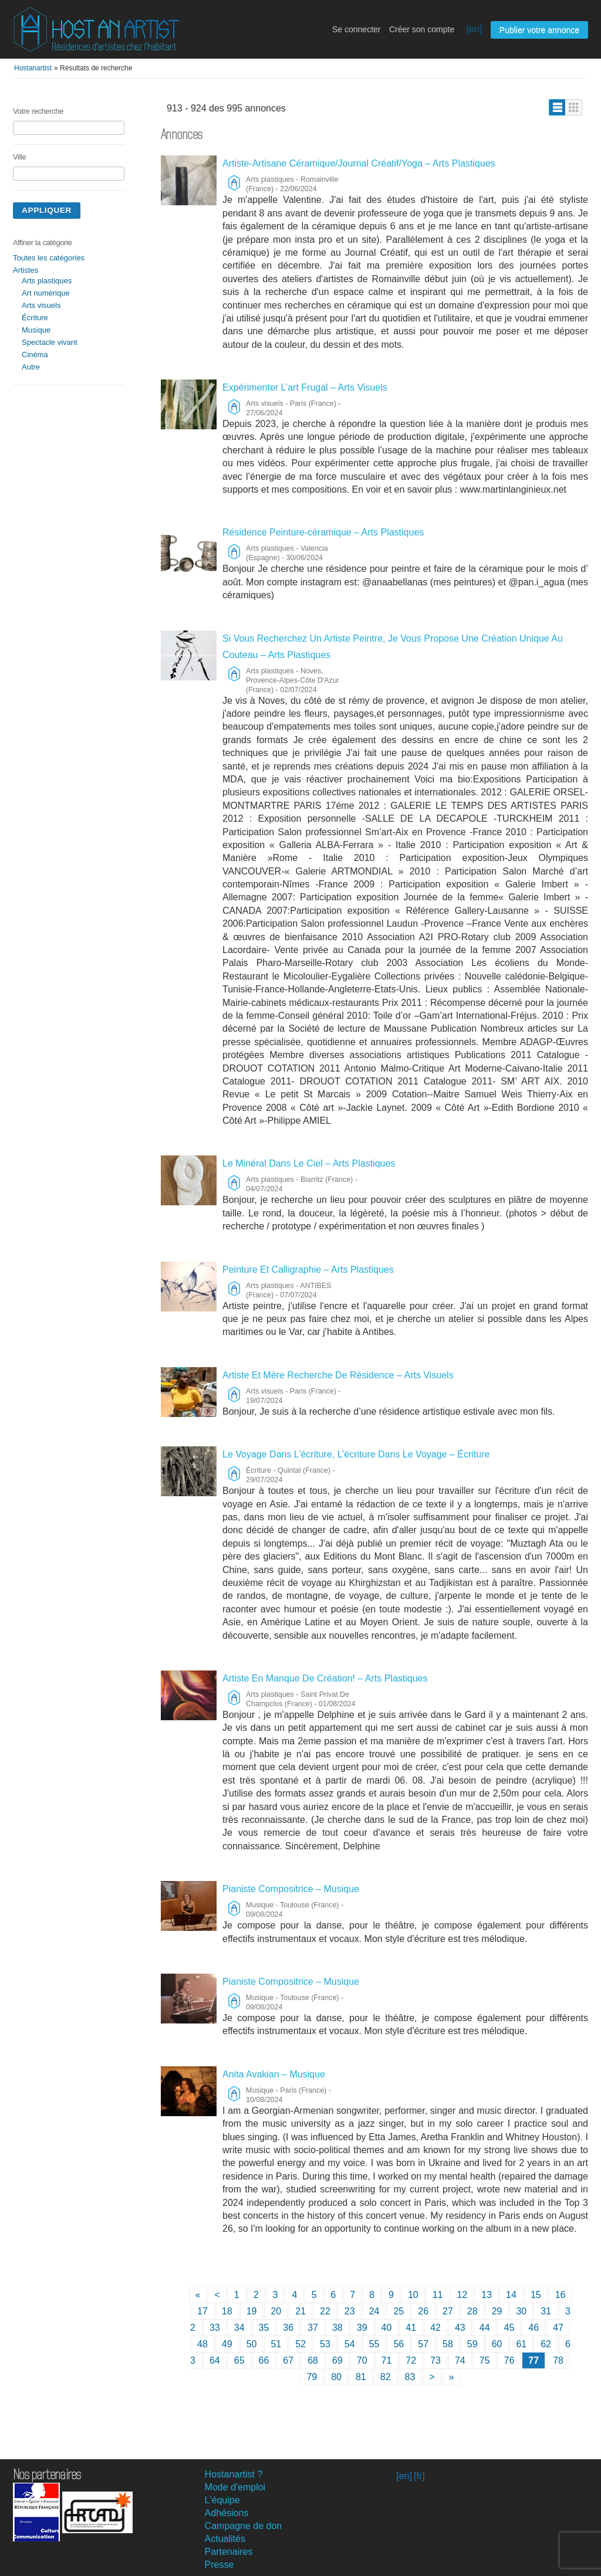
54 (350, 2344)
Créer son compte (421, 29)
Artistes (25, 270)
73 (435, 2360)
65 (239, 2360)
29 (497, 2311)
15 (536, 2295)
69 (337, 2360)
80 (336, 2377)
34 (239, 2328)
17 (202, 2311)
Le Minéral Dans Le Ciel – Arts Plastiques (308, 1163)
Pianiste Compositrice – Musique (290, 1889)
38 (337, 2328)
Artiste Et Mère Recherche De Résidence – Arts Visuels (338, 1375)
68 (313, 2360)
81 (361, 2377)
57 (423, 2344)
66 (264, 2360)
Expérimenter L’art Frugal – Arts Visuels (304, 387)
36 (288, 2328)
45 (509, 2328)
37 (313, 2328)
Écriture (35, 317)
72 (411, 2360)
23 (350, 2311)
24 (374, 2311)
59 (472, 2344)
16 (560, 2295)
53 (325, 2344)
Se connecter (356, 29)
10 (413, 2295)
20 (276, 2311)
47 (558, 2328)
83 (410, 2377)
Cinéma (35, 354)
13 (486, 2295)
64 (215, 2360)
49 (227, 2344)
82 (385, 2377)
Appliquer (47, 210)
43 (460, 2328)
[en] (474, 29)
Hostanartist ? (234, 2474)
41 (411, 2328)
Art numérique (46, 293)
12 (462, 2295)
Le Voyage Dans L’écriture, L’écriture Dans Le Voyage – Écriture (355, 1454)
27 (448, 2311)
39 (362, 2328)
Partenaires (229, 2552)
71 (386, 2360)
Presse (219, 2565)
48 (202, 2344)
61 (521, 2344)
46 (533, 2328)
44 (485, 2328)
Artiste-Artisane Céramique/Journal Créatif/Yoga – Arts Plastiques (358, 163)
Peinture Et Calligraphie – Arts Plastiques (308, 1270)
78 (558, 2360)
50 (252, 2344)
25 (398, 2311)
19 (252, 2311)
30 (521, 2311)
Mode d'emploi (235, 2487)
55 (374, 2344)
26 (423, 2311)
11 (438, 2295)
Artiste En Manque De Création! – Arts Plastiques (325, 1678)
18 (227, 2311)
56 (398, 2344)
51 (276, 2344)
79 (311, 2377)
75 (485, 2360)
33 (215, 2328)
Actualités (225, 2539)
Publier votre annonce (539, 30)
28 (472, 2311)
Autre (31, 366)
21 (300, 2311)
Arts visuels (41, 305)
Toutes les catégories (49, 257)
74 (460, 2360)
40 (386, 2328)
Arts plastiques (47, 280)
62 (546, 2344)
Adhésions (227, 2513)
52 (300, 2344)
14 (511, 2295)
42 (435, 2328)
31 (546, 2311)
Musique (36, 330)
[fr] (419, 2476)
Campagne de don (243, 2526)
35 (264, 2328)
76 (509, 2360)
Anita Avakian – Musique (273, 2074)
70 (362, 2360)
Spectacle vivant (49, 342)
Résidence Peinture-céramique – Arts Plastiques (323, 532)
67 (288, 2360)
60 (497, 2344)
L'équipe (222, 2500)
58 (448, 2344)
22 (325, 2311)
